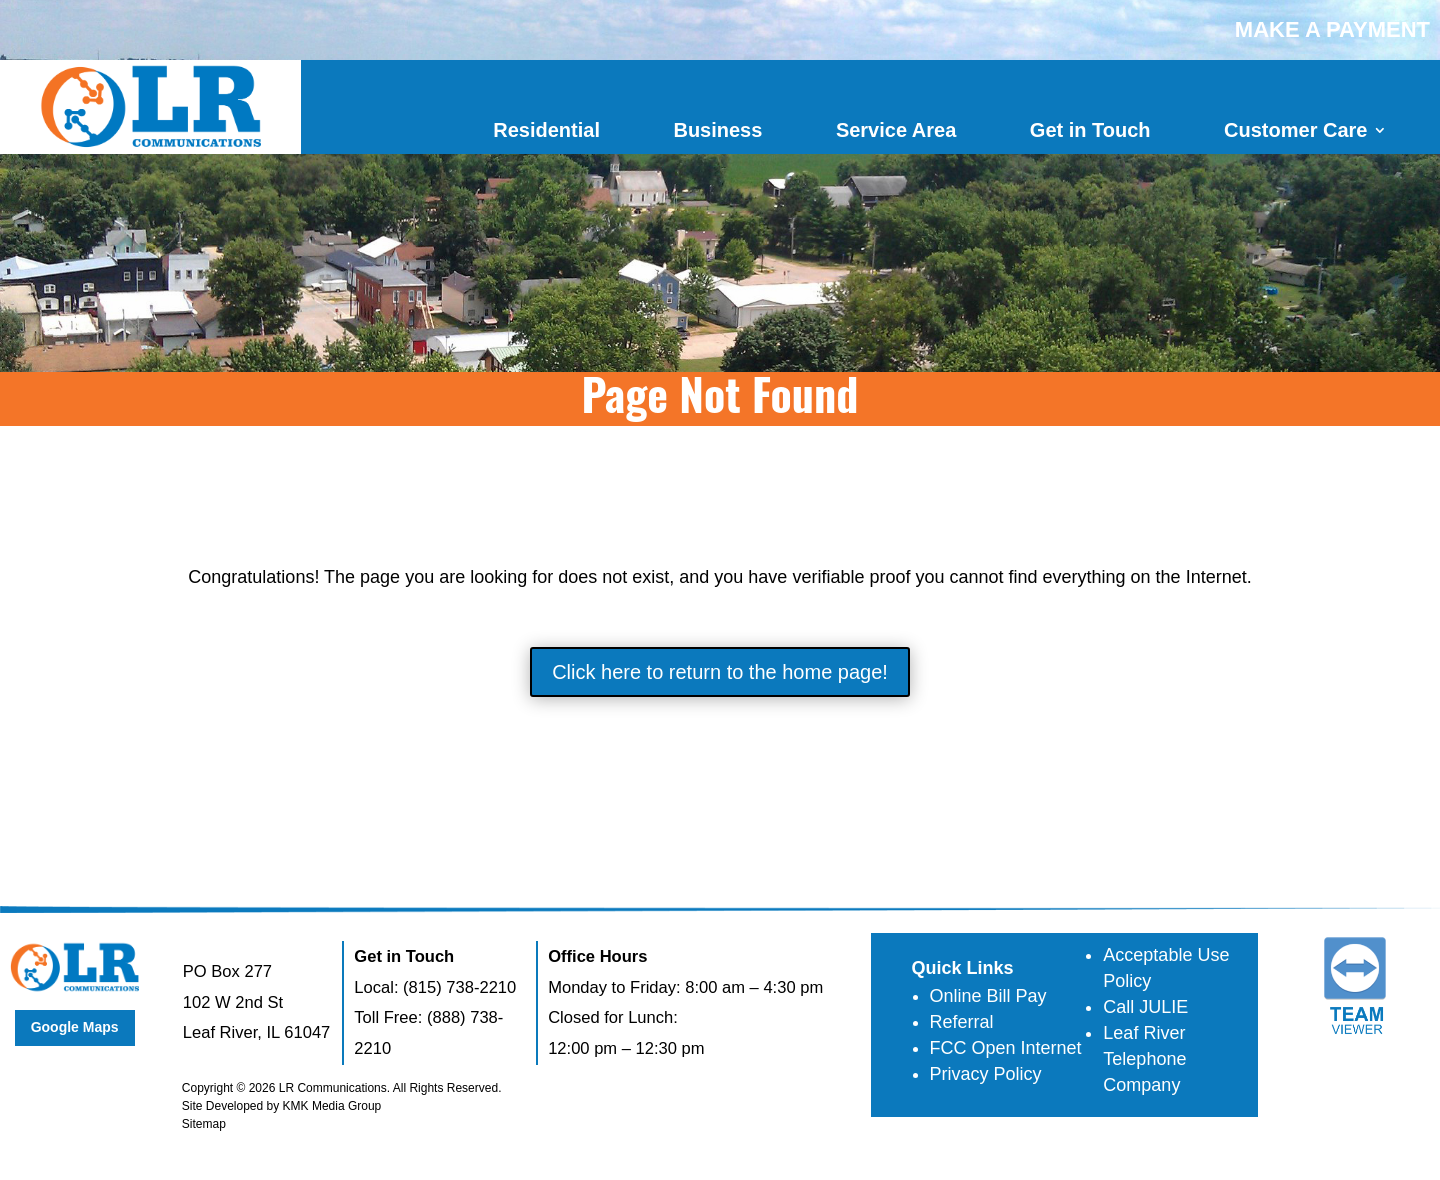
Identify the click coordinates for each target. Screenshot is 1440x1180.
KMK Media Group (332, 1106)
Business (717, 130)
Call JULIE (1145, 1007)
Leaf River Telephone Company (1144, 1059)
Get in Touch (1090, 130)
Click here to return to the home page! (720, 672)
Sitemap (204, 1124)
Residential (546, 130)
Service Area (896, 130)
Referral (962, 1022)
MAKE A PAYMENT (1332, 29)
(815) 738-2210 (459, 987)
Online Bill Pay (988, 996)
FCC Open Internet (1006, 1048)
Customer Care (1295, 130)
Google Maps (75, 1027)
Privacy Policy (986, 1074)
